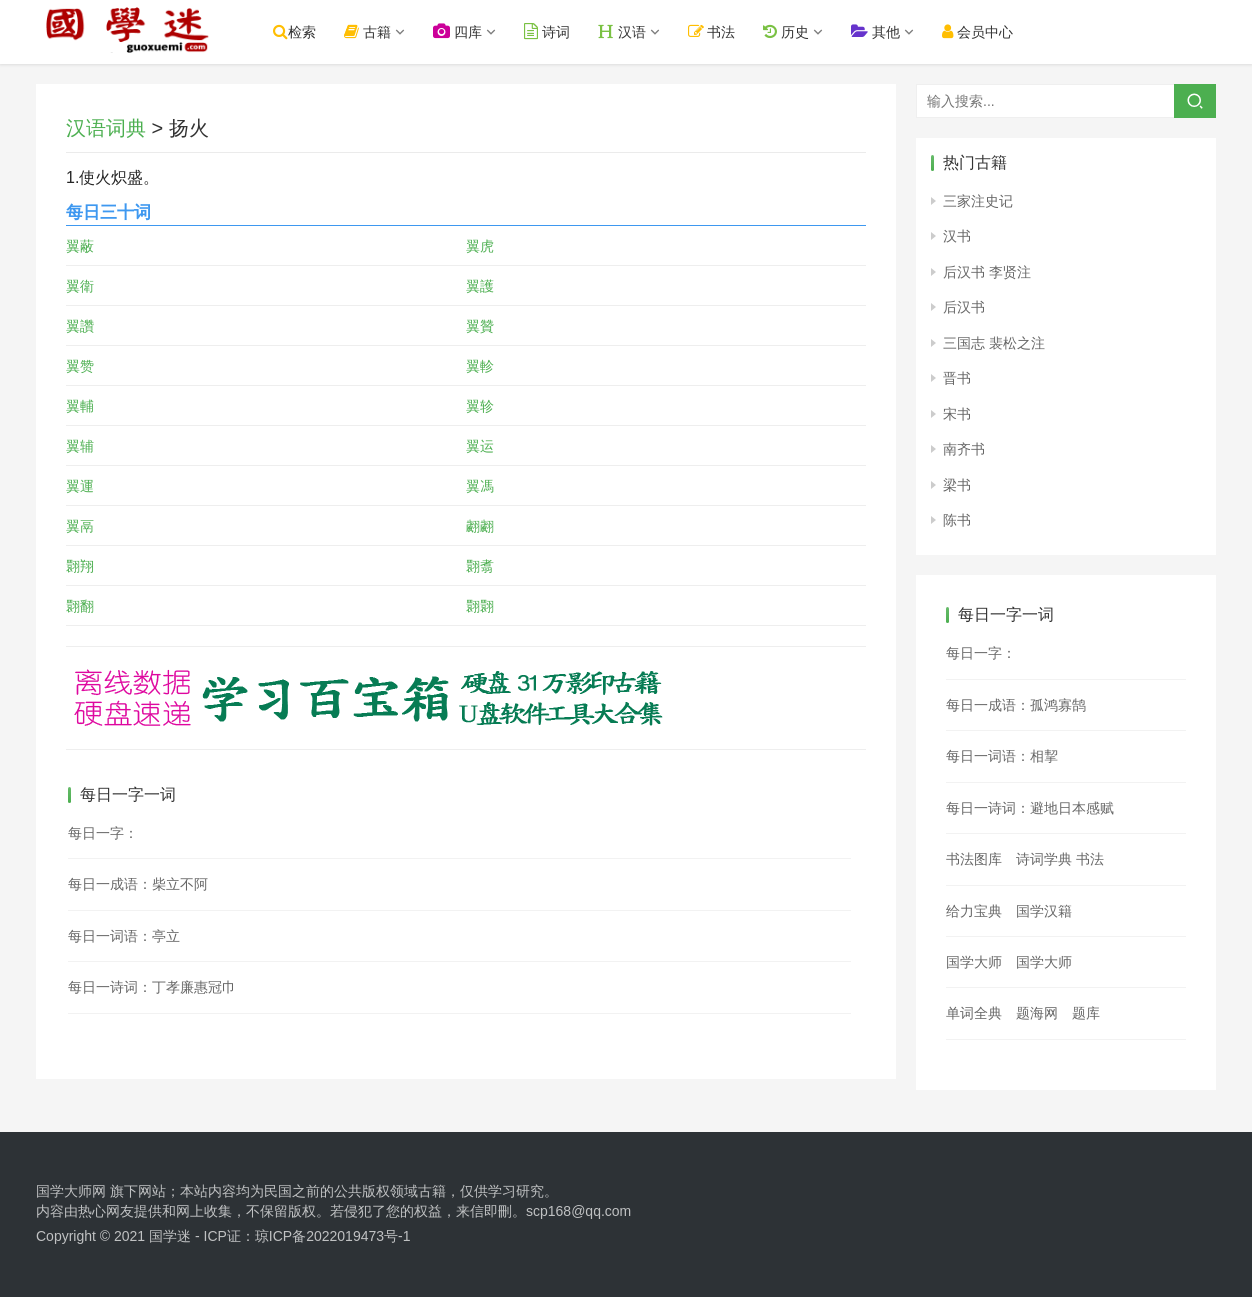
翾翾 (480, 606)
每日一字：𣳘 (981, 653)
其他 (893, 31)
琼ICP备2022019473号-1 (333, 1236)
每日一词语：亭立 (124, 936)
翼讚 (80, 326)
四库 (475, 31)
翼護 (480, 286)
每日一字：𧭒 (103, 833)
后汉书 (964, 307)
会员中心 (995, 31)
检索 (312, 31)
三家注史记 (978, 201)
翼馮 (480, 486)
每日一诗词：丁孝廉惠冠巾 (152, 987)
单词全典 (974, 1013)
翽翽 (480, 526)
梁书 (957, 485)
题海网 (1037, 1013)
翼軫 (480, 366)
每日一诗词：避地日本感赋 (1030, 808)
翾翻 (80, 606)
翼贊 (480, 326)
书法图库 (974, 859)
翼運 (80, 486)
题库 (1086, 1013)
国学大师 (974, 962)
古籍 (385, 31)
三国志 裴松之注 (994, 343)
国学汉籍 (1044, 911)
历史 (804, 31)
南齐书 (964, 449)
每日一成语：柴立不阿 (138, 884)
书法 (730, 31)
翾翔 (80, 566)
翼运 (480, 446)
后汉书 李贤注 (987, 272)
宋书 (957, 414)
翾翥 (480, 566)
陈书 (957, 520)
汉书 (957, 236)
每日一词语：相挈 (1002, 756)
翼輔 (80, 406)
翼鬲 (80, 526)
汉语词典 (106, 128)
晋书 (957, 378)
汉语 (640, 31)
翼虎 (480, 246)
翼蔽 (80, 246)
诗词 (565, 31)
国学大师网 (71, 1191)
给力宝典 (974, 911)
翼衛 (80, 286)
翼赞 (80, 366)
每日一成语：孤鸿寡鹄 (1016, 705)
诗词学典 (1044, 859)
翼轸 (480, 406)
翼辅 (80, 446)
